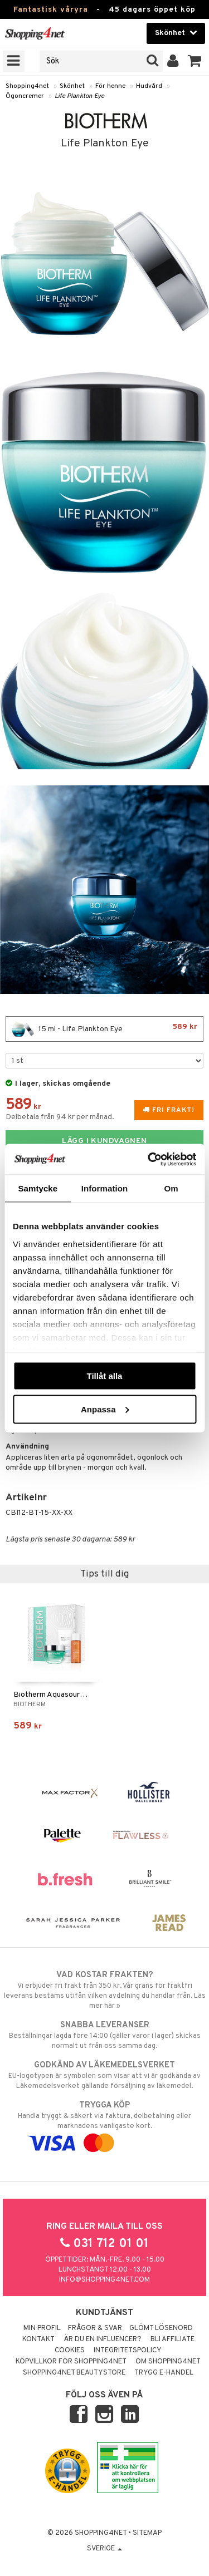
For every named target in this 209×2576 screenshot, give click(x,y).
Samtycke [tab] (37, 1188)
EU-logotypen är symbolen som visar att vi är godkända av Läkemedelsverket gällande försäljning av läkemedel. (104, 2075)
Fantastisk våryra (50, 9)
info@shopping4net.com (104, 2279)
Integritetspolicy (128, 2350)
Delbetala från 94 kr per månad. (60, 1117)
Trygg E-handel (163, 2372)
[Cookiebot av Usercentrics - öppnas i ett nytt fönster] (148, 1159)
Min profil (42, 2328)
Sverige (104, 2548)
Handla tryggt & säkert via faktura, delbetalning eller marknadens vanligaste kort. (104, 2124)
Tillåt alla (105, 1376)
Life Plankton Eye (79, 96)
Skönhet (72, 86)
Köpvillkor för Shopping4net (71, 2361)
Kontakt (38, 2339)
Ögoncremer (25, 96)
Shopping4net (27, 86)
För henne (110, 86)
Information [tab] (104, 1188)
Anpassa (105, 1408)
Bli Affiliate (172, 2339)
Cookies (70, 2350)
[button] (194, 61)
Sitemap (147, 2533)
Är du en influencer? (103, 2339)
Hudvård (149, 86)
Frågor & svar (95, 2328)
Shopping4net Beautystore (74, 2372)
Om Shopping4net (168, 2361)
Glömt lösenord (161, 2328)
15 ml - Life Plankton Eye (104, 1029)
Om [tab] (171, 1188)
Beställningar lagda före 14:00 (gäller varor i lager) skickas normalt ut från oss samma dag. (104, 2035)
